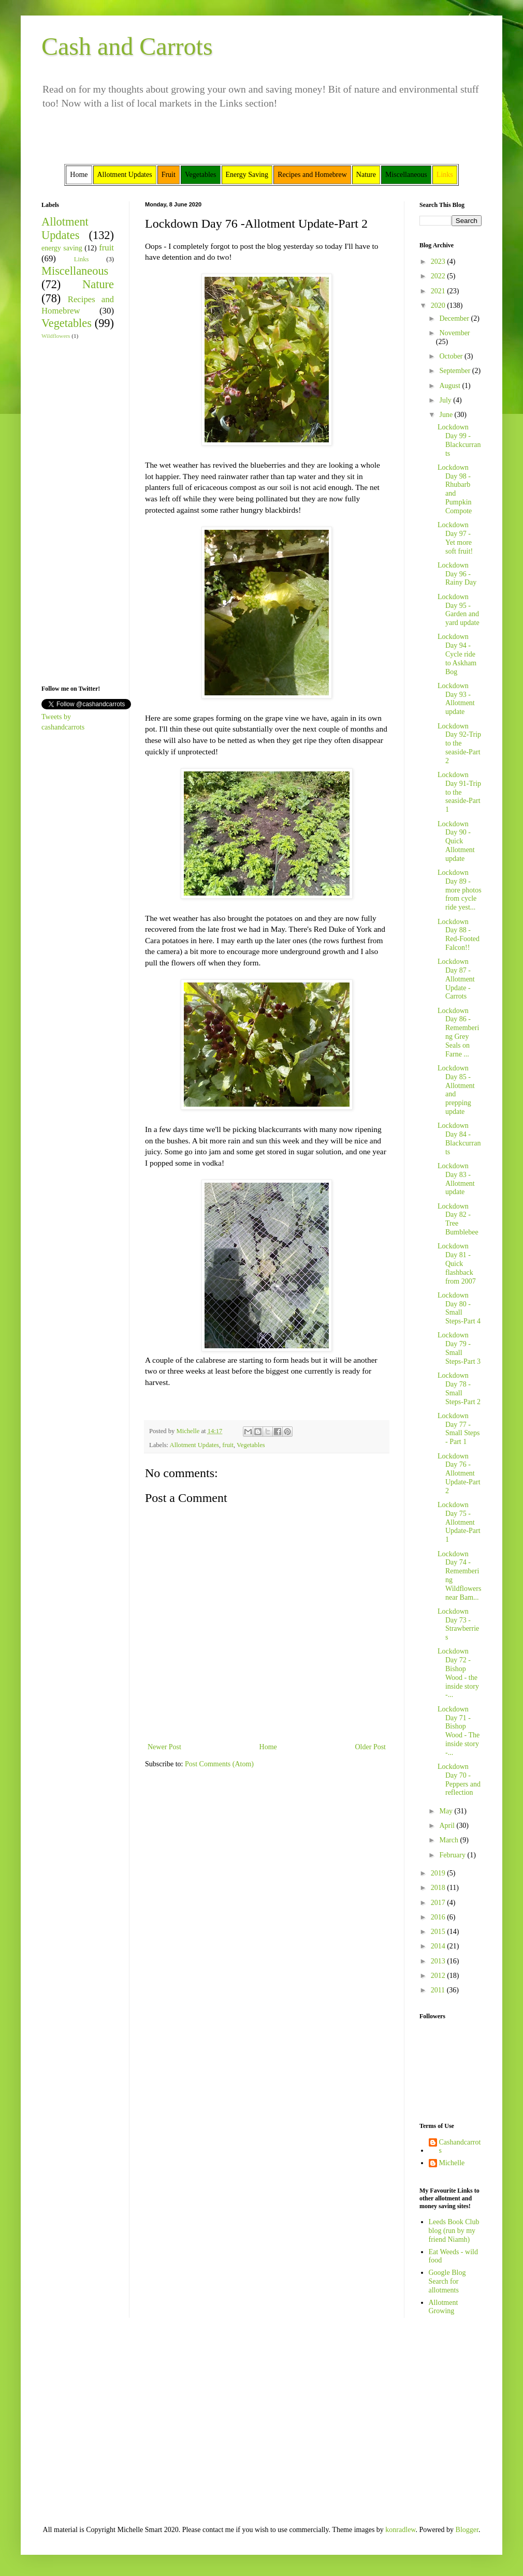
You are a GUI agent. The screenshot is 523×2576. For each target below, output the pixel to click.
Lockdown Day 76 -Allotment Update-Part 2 (459, 1473)
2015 (439, 1931)
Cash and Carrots (127, 46)
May (446, 1811)
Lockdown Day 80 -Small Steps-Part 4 (459, 1308)
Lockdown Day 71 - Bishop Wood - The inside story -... (459, 1730)
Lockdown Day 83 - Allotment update (456, 1179)
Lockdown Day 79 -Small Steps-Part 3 (459, 1348)
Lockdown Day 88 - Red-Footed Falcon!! (459, 934)
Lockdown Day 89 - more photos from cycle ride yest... (460, 890)
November (454, 333)
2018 (439, 1888)
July (446, 400)
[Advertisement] (72, 511)
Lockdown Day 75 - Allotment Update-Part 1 (459, 1522)
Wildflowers (55, 336)
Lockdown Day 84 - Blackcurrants (459, 1138)
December (455, 318)
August (450, 386)
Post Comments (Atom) (219, 1764)
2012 (439, 1975)
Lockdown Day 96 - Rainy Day (457, 574)
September (455, 371)
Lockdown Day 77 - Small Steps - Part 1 (459, 1429)
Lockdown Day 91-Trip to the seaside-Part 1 (459, 792)
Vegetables (251, 1445)
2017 (439, 1903)
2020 (439, 305)
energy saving (61, 248)
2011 (439, 1990)
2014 (439, 1946)
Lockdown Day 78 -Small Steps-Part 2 (459, 1388)
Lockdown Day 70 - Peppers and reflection (459, 1779)
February (453, 1855)
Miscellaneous (74, 270)
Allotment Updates (195, 1445)
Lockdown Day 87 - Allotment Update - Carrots (456, 979)
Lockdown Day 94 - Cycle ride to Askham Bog (457, 654)
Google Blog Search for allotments (447, 2281)
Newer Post (164, 1747)
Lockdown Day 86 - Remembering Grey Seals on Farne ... (458, 1032)
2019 (439, 1873)
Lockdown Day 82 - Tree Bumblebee (458, 1219)
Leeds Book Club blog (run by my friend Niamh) (454, 2230)
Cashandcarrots (460, 2146)
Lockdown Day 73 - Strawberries (458, 1624)
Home (268, 1747)
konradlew (400, 2530)
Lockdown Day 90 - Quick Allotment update (456, 841)
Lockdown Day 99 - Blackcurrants (459, 440)
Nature (98, 284)
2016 (439, 1917)
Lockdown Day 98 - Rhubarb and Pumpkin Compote (455, 489)
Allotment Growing (443, 2307)
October (451, 356)
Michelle (452, 2163)
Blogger (467, 2530)
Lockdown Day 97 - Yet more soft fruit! (455, 538)
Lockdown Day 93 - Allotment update (456, 699)
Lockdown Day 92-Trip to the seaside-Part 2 (459, 743)
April (447, 1825)
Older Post (370, 1747)
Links (81, 259)
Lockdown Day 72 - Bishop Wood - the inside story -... (458, 1673)
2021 (439, 291)
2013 (439, 1961)
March (449, 1840)
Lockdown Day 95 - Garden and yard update (459, 610)
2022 (439, 276)
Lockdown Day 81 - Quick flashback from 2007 (457, 1263)
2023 (439, 261)
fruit (228, 1445)
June (446, 415)
